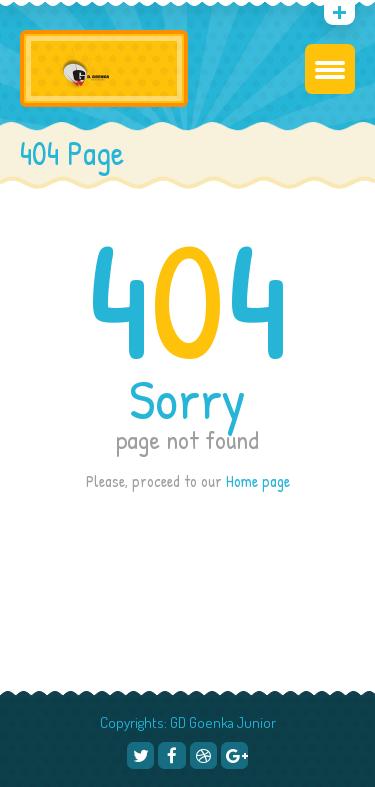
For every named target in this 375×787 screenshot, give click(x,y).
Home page (258, 481)
